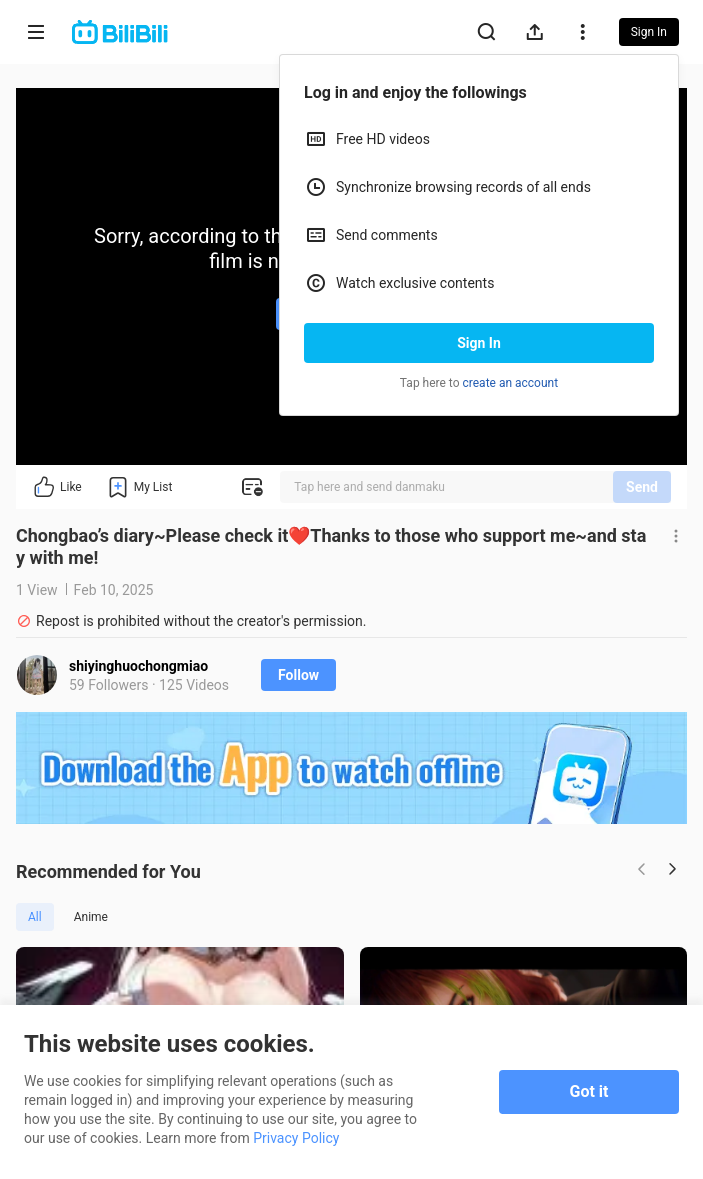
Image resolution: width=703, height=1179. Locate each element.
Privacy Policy (296, 1138)
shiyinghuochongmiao (138, 666)
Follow (298, 675)
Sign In (479, 343)
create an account (511, 383)
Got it (589, 1091)
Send (642, 487)
